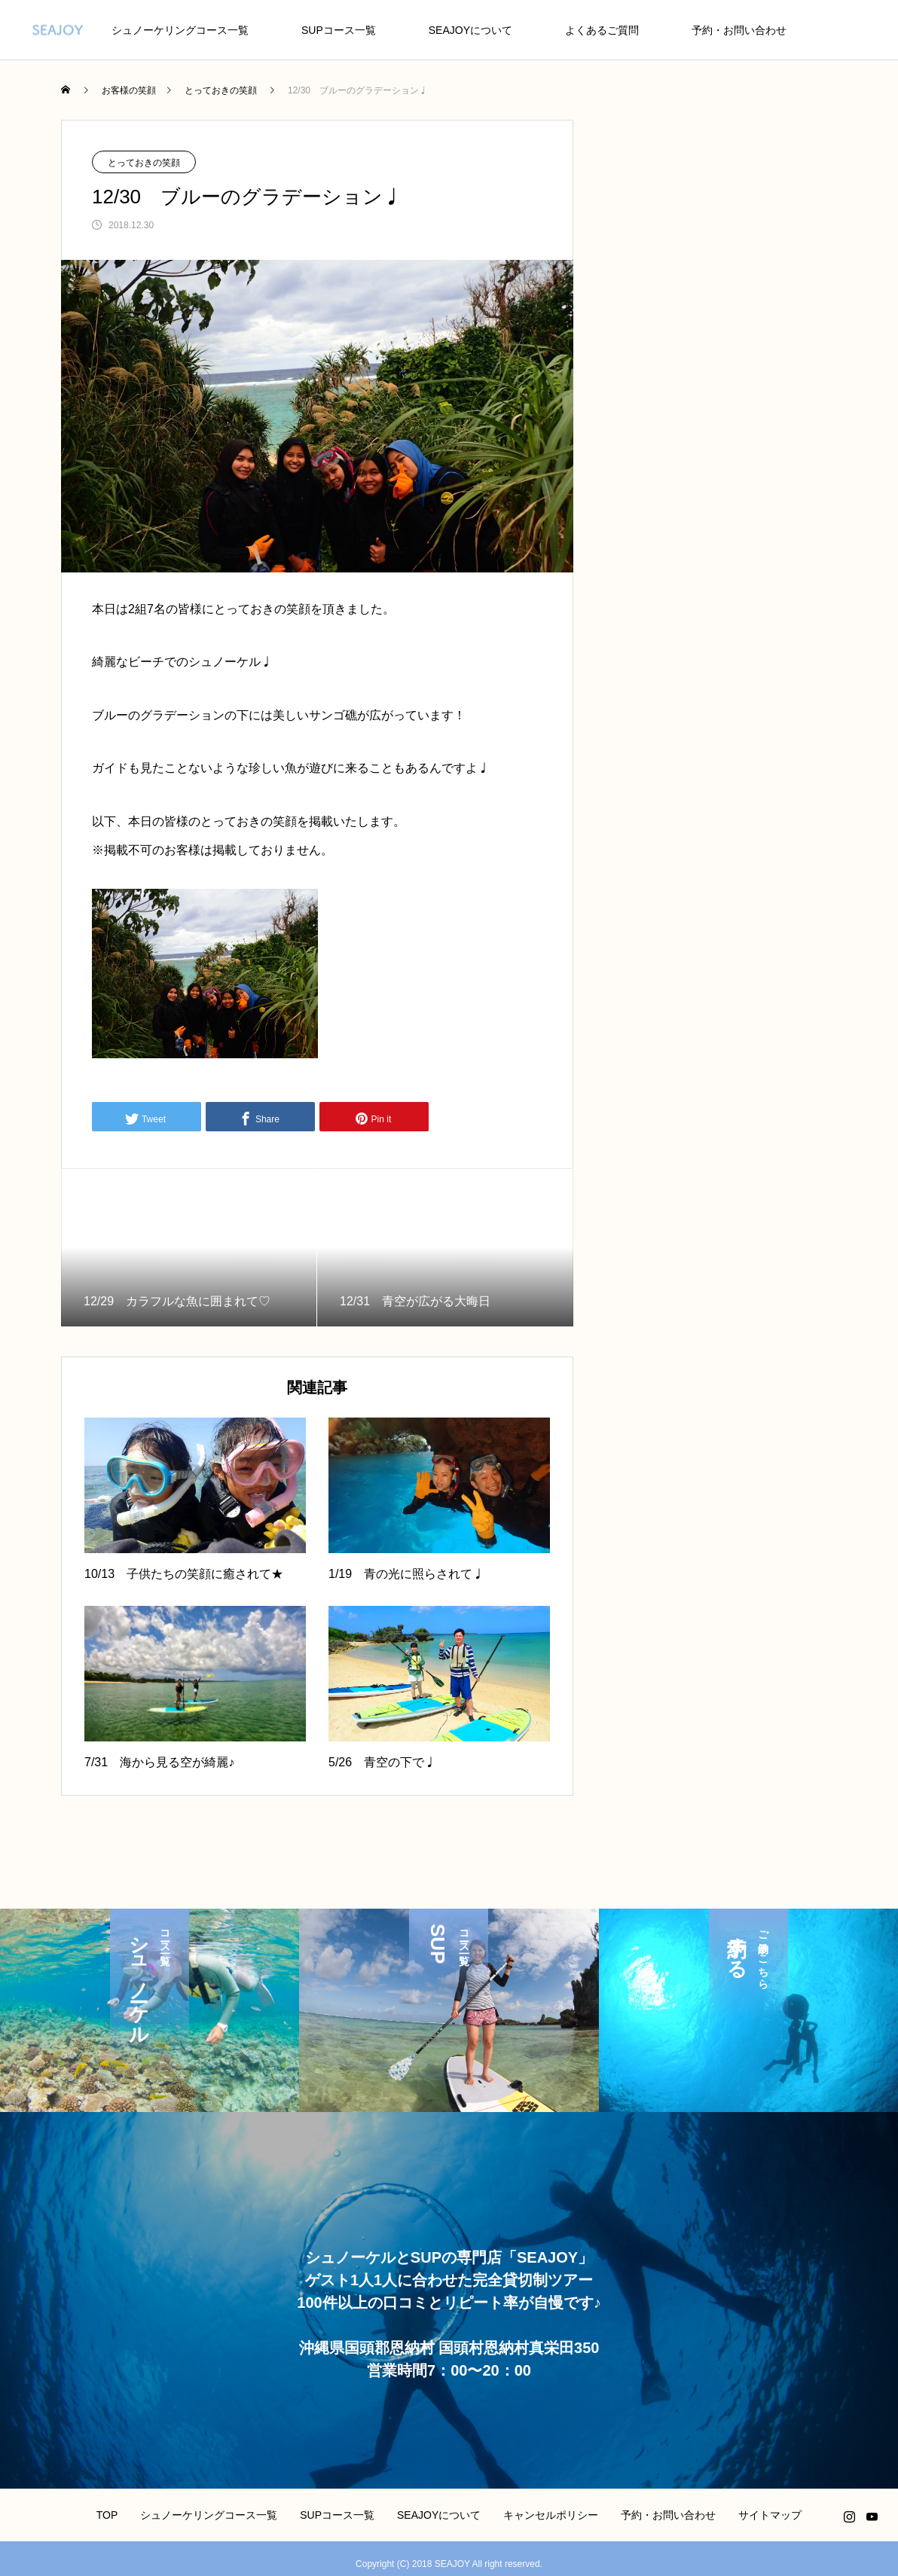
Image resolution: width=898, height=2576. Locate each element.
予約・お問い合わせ (739, 30)
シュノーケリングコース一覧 (180, 30)
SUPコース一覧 (338, 30)
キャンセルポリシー (550, 2515)
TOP (107, 2515)
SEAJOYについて (470, 30)
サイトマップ (770, 2515)
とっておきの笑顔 (144, 162)
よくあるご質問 (602, 30)
